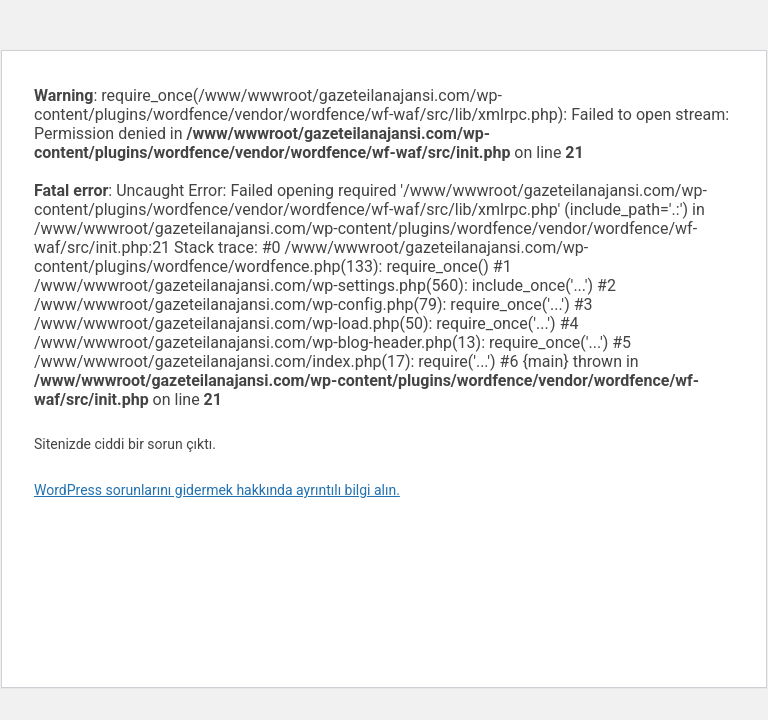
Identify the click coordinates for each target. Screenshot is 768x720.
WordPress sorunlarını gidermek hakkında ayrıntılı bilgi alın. (217, 490)
